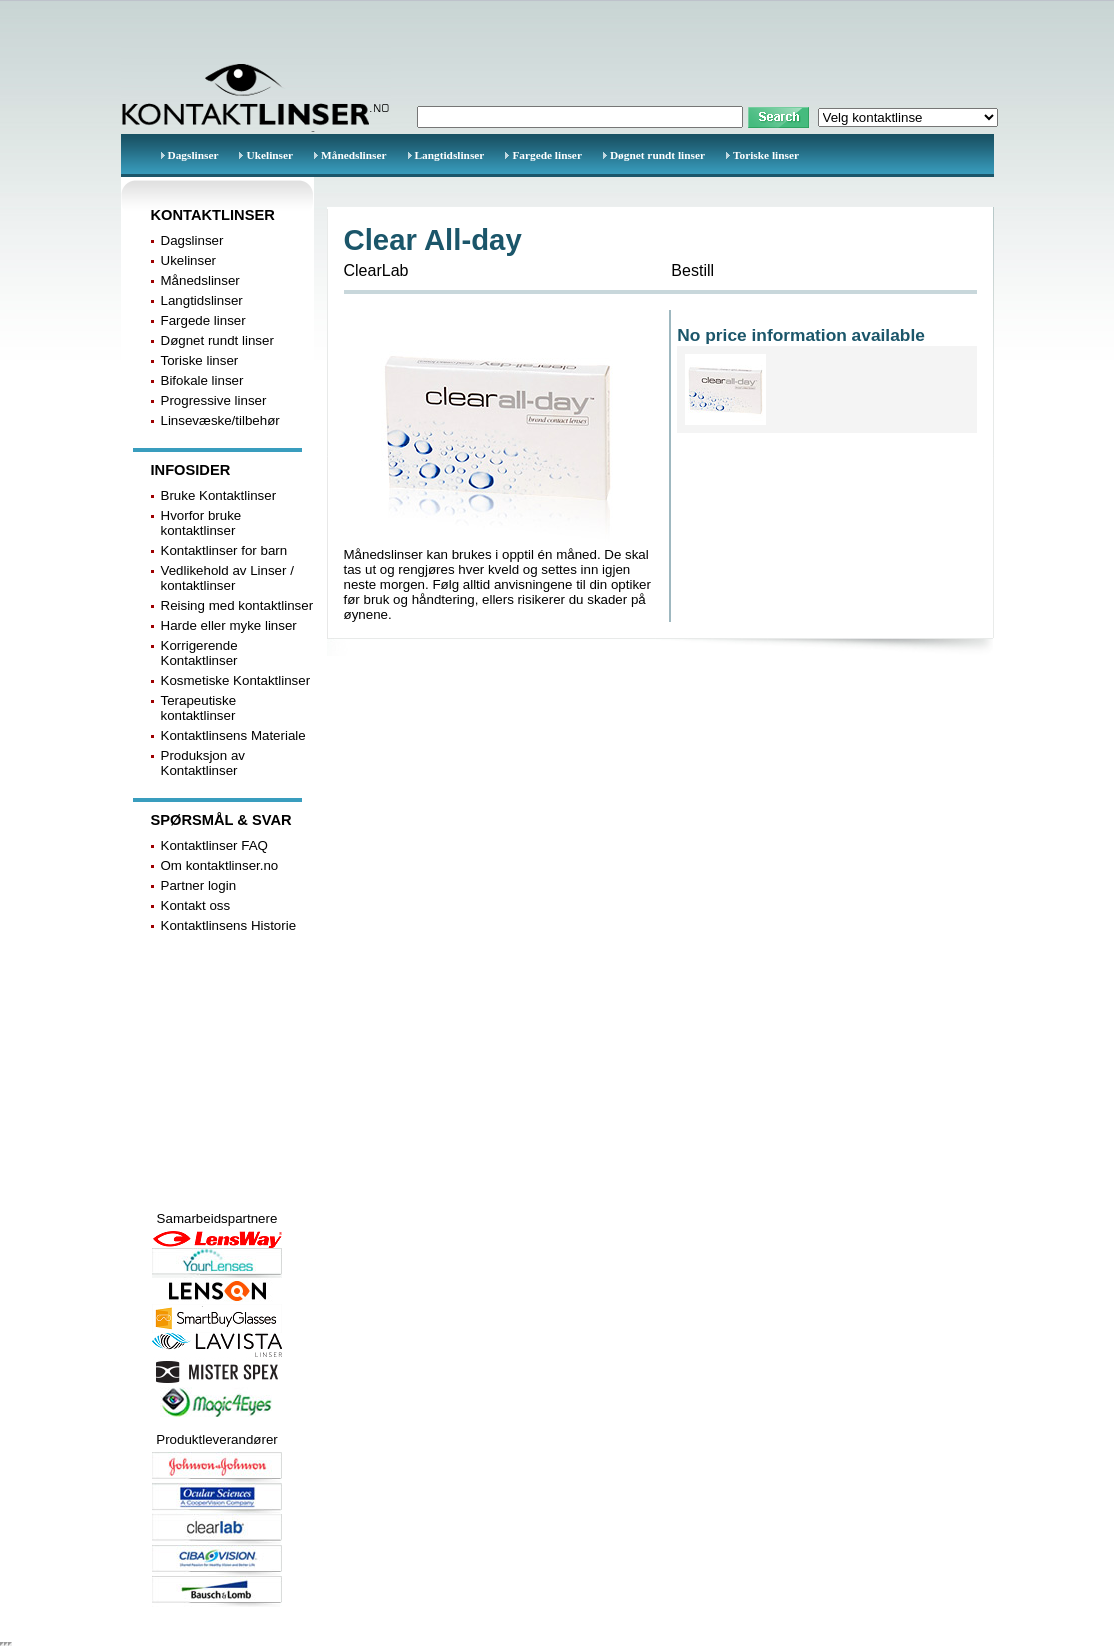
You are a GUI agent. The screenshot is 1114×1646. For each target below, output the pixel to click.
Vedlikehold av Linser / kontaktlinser (227, 578)
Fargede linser (547, 155)
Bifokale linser (202, 380)
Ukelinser (269, 155)
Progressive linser (214, 400)
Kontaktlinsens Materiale (233, 735)
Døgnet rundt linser (657, 155)
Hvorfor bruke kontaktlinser (201, 523)
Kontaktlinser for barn (224, 550)
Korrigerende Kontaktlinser (199, 653)
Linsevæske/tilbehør (220, 420)
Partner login (199, 885)
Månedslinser (353, 155)
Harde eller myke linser (229, 625)
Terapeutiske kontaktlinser (199, 708)
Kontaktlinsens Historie (229, 925)
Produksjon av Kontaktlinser (203, 763)
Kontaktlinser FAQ (214, 845)
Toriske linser (766, 155)
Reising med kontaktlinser (237, 605)
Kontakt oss (196, 905)
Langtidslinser (450, 155)
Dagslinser (193, 155)
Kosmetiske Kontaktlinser (236, 680)
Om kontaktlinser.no (220, 865)
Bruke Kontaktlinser (219, 495)
